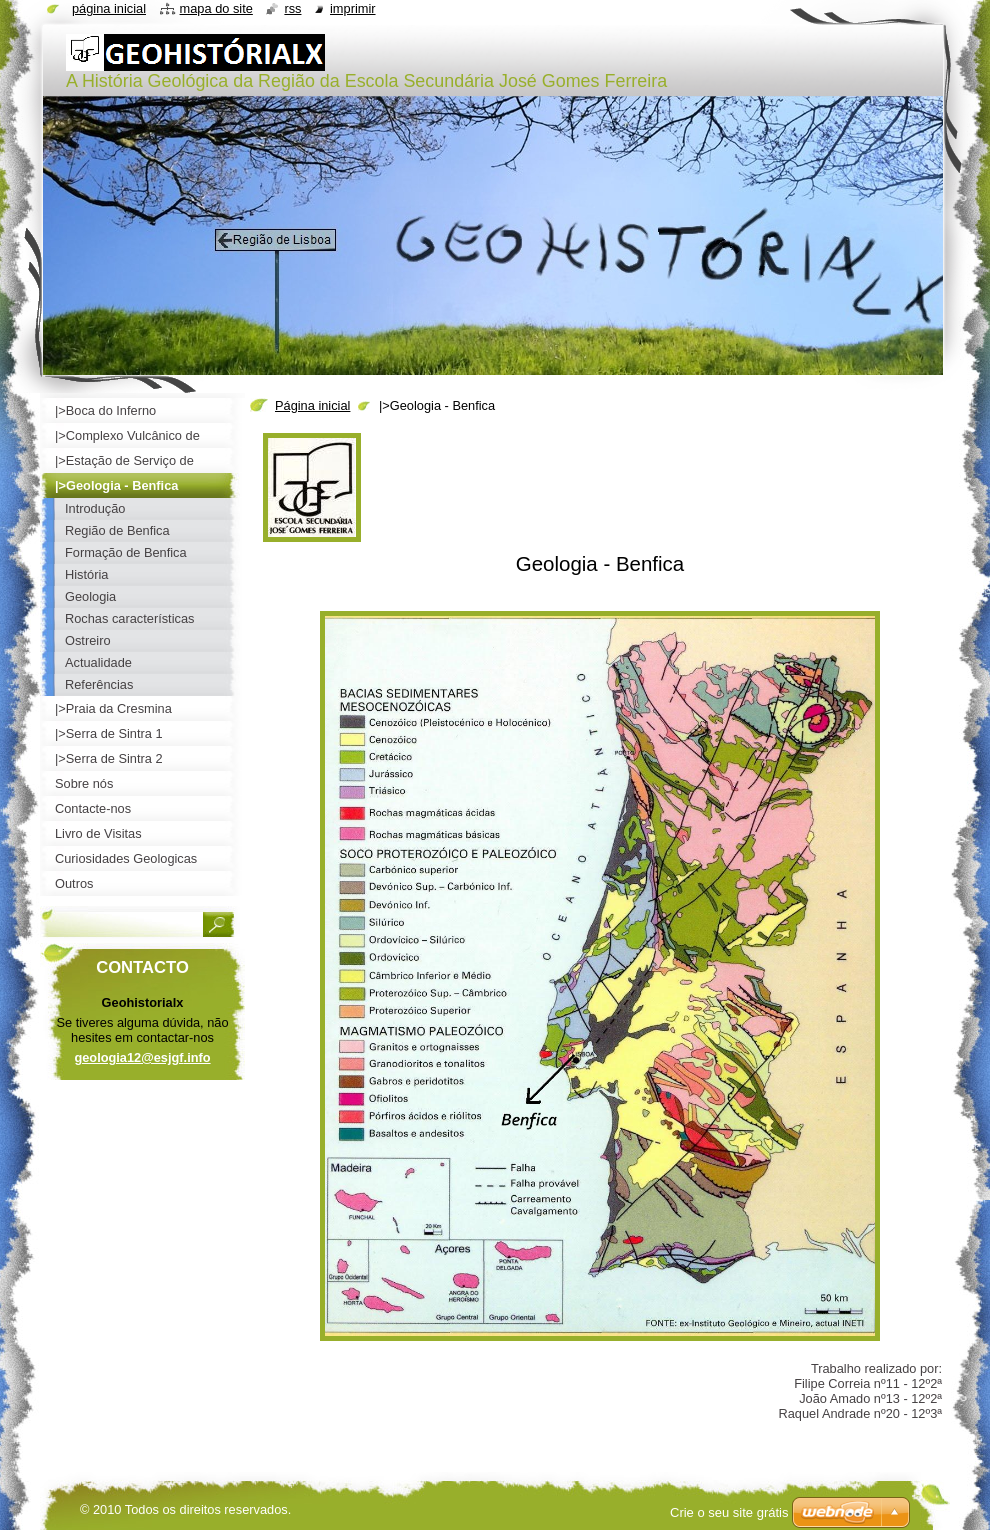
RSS (292, 8)
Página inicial (312, 405)
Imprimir (353, 8)
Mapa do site (216, 8)
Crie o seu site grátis (729, 1512)
